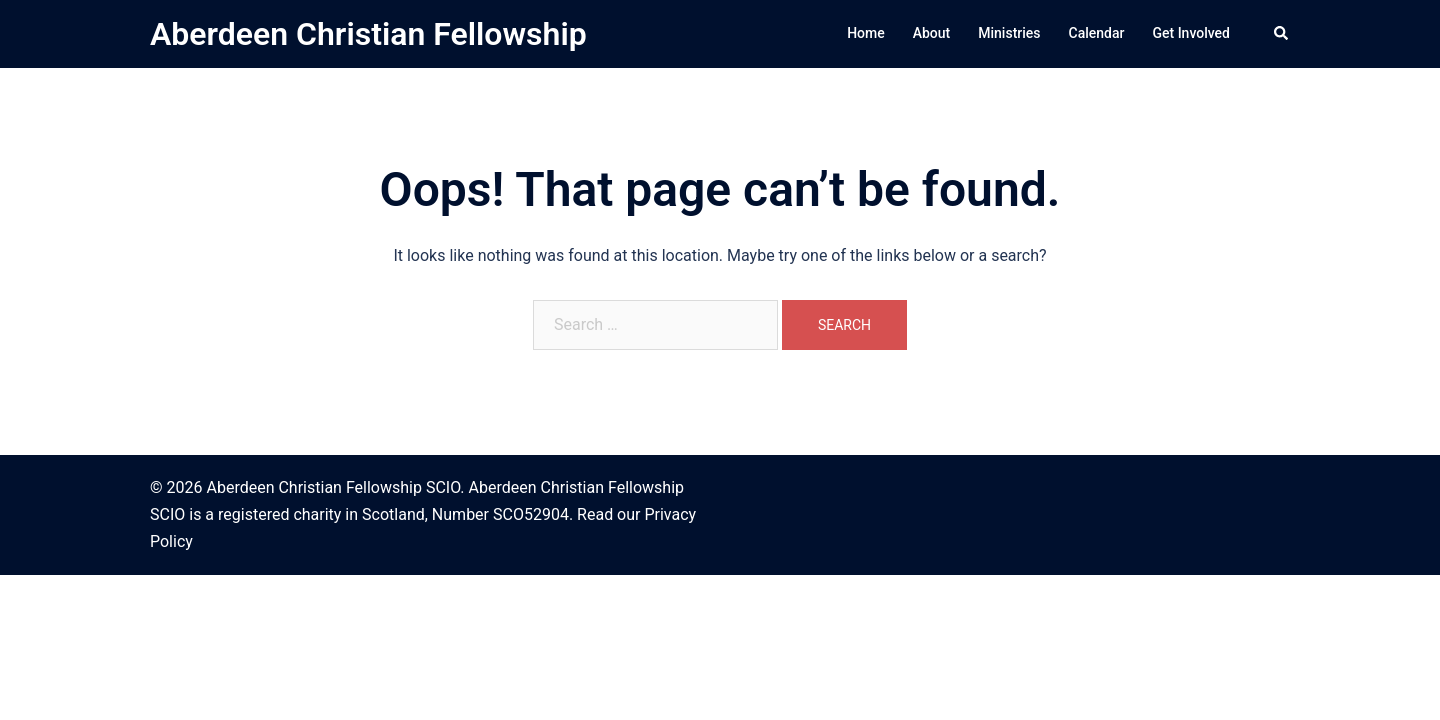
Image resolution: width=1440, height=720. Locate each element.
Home (866, 33)
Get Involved (1191, 33)
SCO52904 (531, 514)
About (932, 33)
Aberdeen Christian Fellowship (368, 34)
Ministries (1009, 33)
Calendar (1097, 33)
